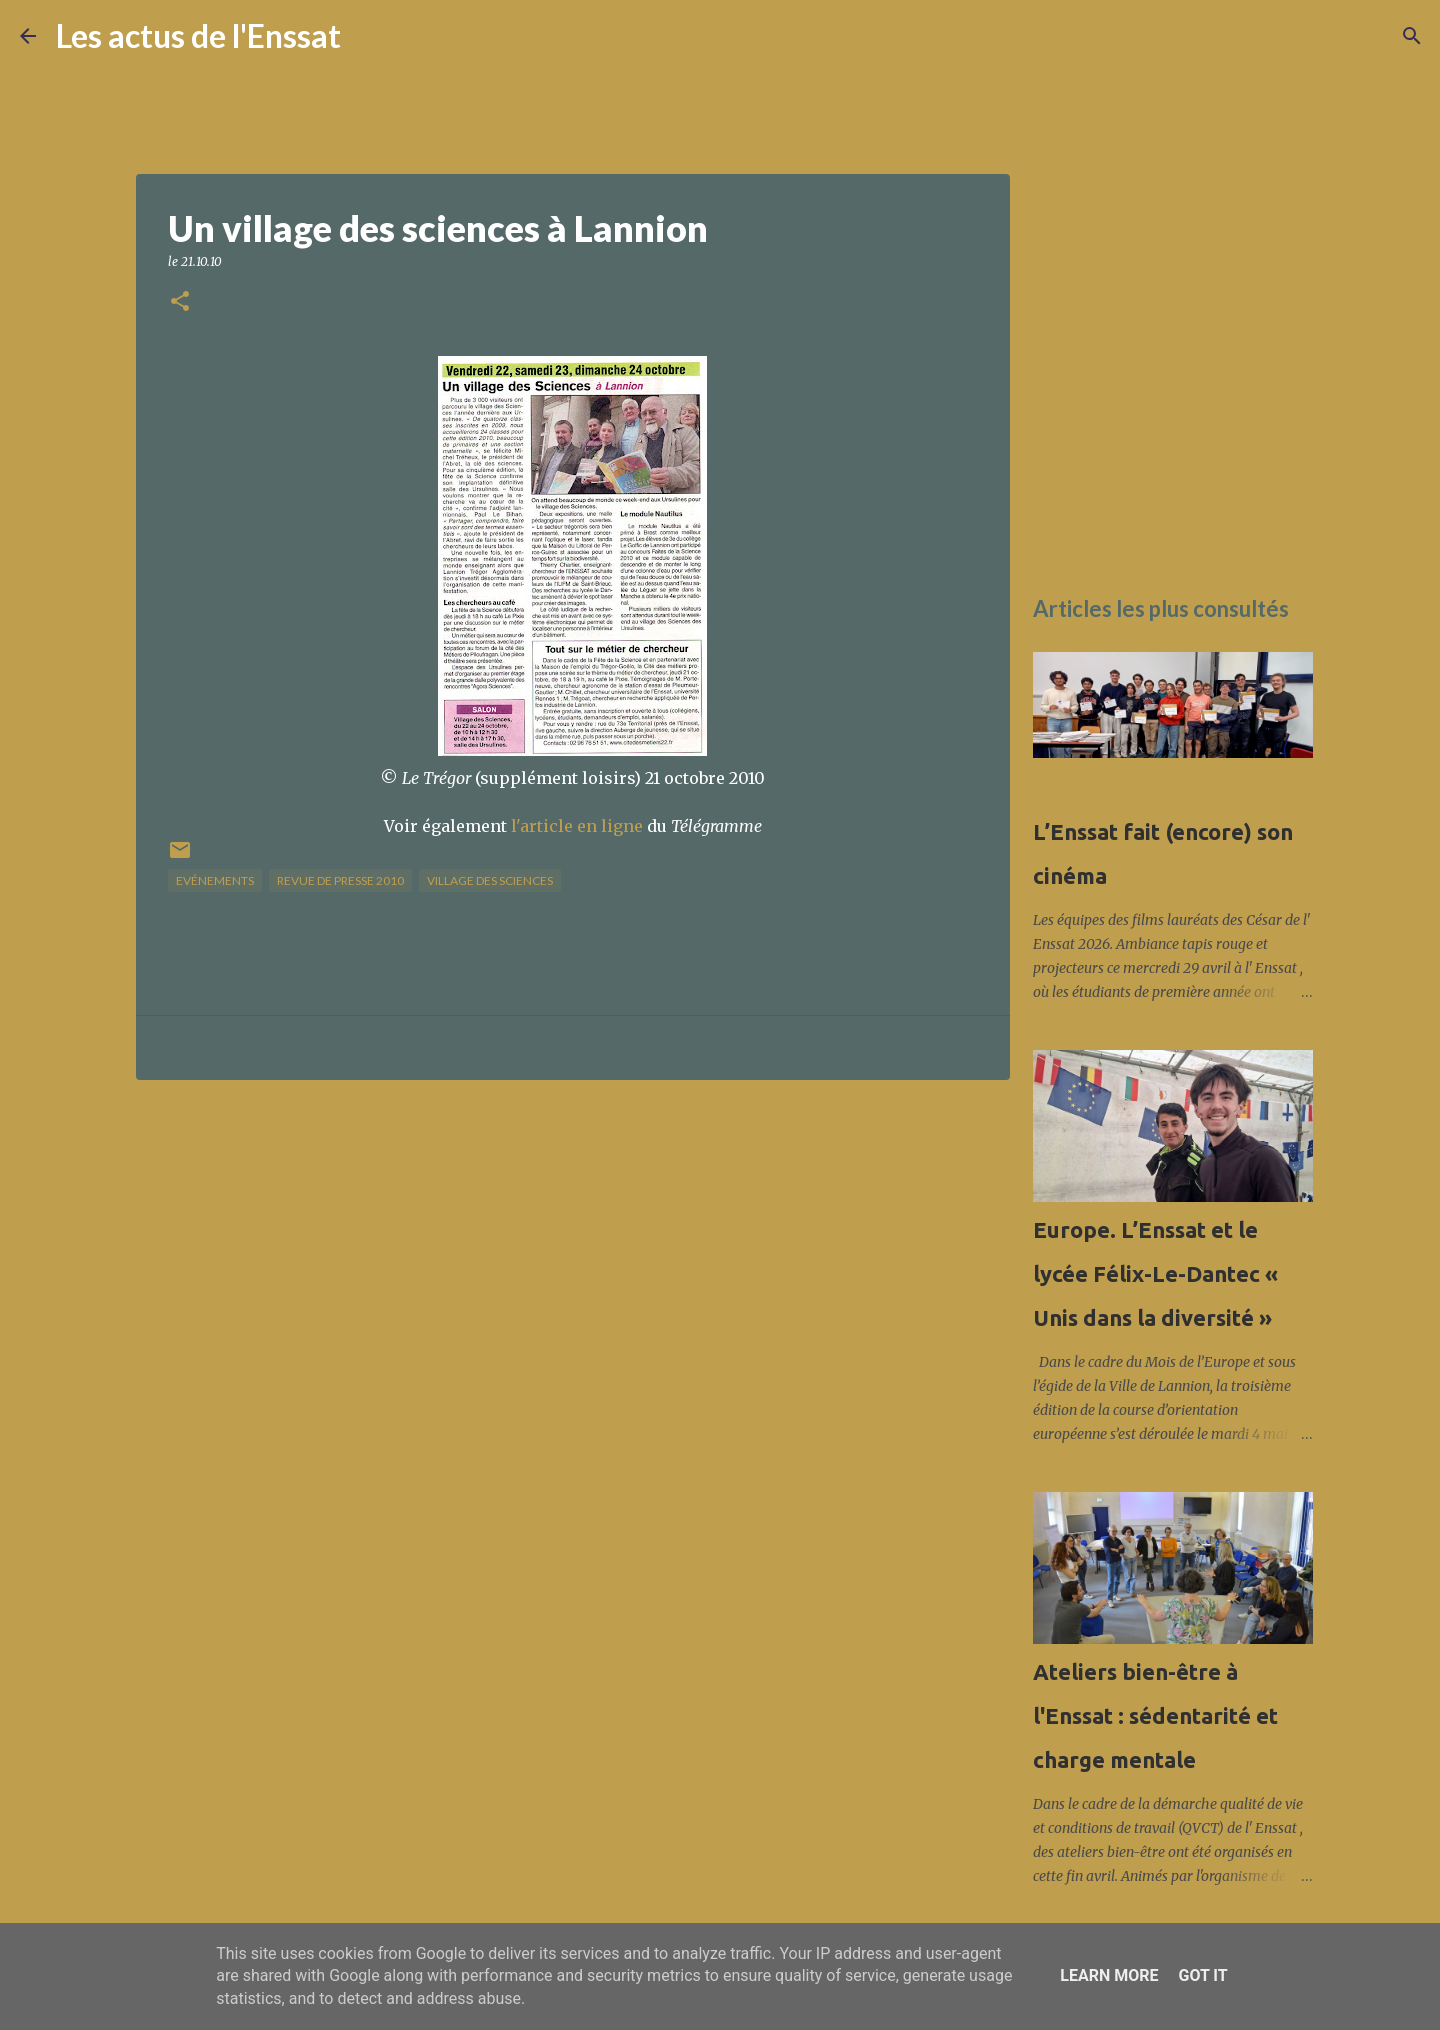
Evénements (215, 880)
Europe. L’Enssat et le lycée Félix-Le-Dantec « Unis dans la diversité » (1155, 1273)
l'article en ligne (577, 826)
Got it (1202, 1975)
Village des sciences (490, 880)
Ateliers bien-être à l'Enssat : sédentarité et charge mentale (1155, 1715)
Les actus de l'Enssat (198, 35)
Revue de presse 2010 (340, 880)
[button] (180, 302)
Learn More (1109, 1975)
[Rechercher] (369, 36)
